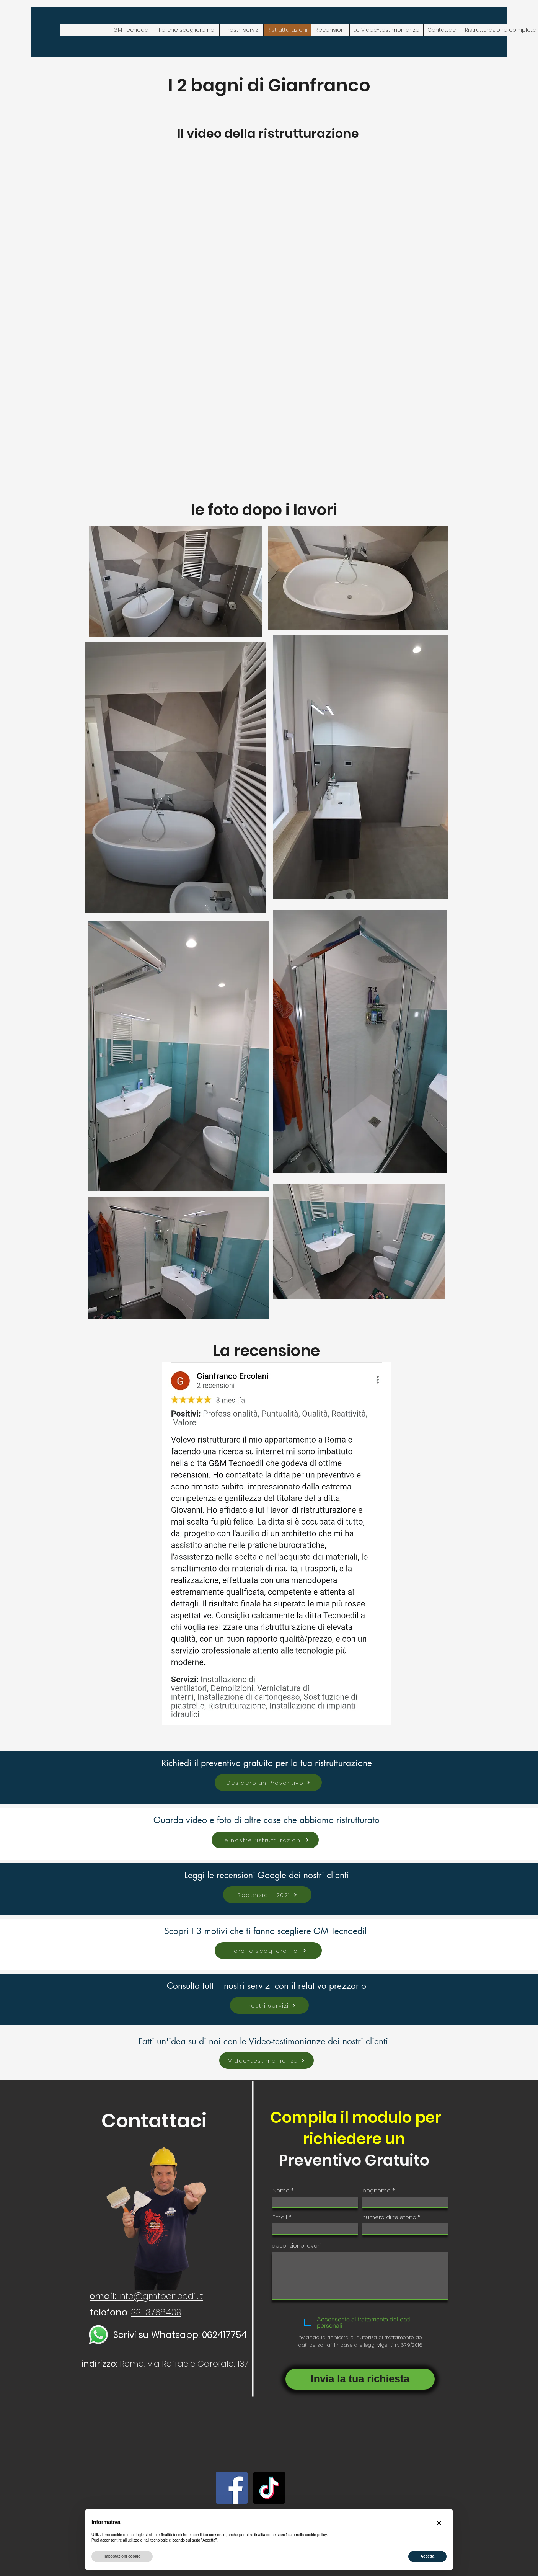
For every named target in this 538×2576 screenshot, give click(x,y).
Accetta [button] (427, 2556)
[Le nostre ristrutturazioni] (265, 1840)
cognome (376, 2190)
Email (279, 2217)
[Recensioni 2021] (267, 1894)
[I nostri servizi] (269, 2005)
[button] (439, 2523)
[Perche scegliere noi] (268, 1950)
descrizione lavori (296, 2245)
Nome (281, 2190)
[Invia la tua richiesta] (360, 2379)
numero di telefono (389, 2217)
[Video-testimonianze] (266, 2060)
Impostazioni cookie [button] (122, 2556)
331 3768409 (156, 2312)
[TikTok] (269, 2488)
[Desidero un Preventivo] (268, 1782)
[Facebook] (232, 2488)
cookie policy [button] (316, 2535)
